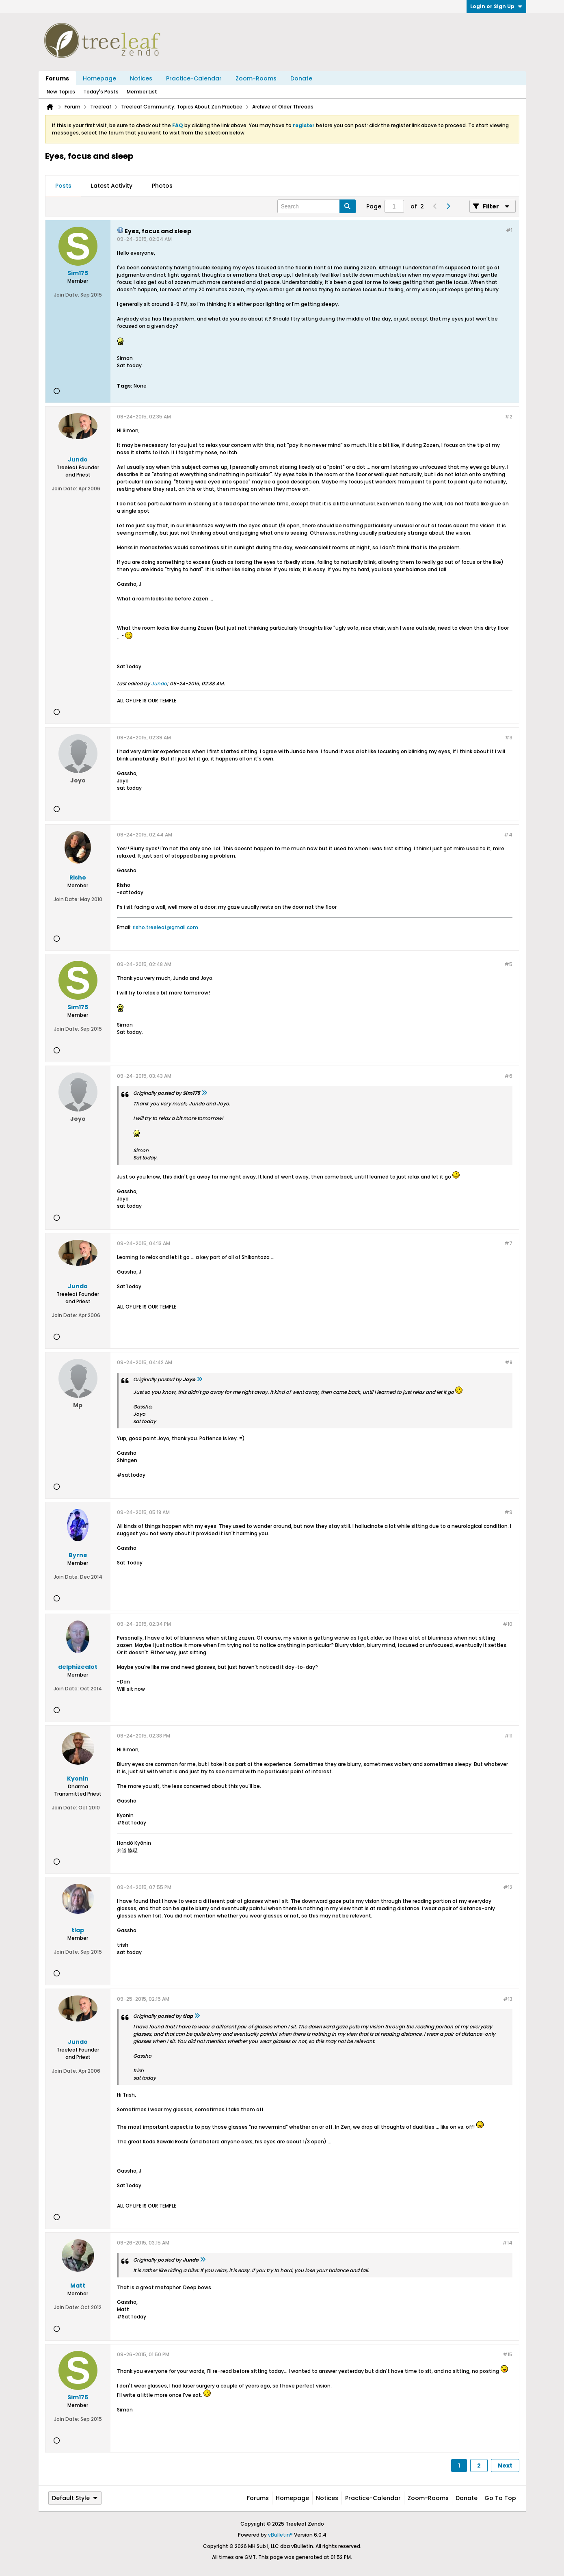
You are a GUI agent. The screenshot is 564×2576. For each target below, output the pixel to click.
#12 (507, 1887)
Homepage (99, 78)
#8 (508, 1362)
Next (505, 2465)
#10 (507, 1624)
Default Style (75, 2498)
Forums (57, 78)
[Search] (316, 206)
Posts (63, 186)
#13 (507, 1998)
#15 (507, 2354)
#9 (508, 1512)
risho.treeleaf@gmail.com (165, 927)
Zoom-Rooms (256, 78)
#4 (508, 834)
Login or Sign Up (496, 6)
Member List (142, 91)
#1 (509, 230)
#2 (508, 416)
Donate (301, 78)
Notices (141, 78)
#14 (507, 2242)
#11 (508, 1735)
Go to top (500, 2498)
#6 (508, 1075)
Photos (162, 186)
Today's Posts (101, 91)
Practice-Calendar (194, 78)
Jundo (159, 683)
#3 (508, 737)
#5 (508, 964)
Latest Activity (111, 186)
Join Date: (66, 294)
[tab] (63, 186)
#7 (508, 1243)
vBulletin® (280, 2534)
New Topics (61, 91)
